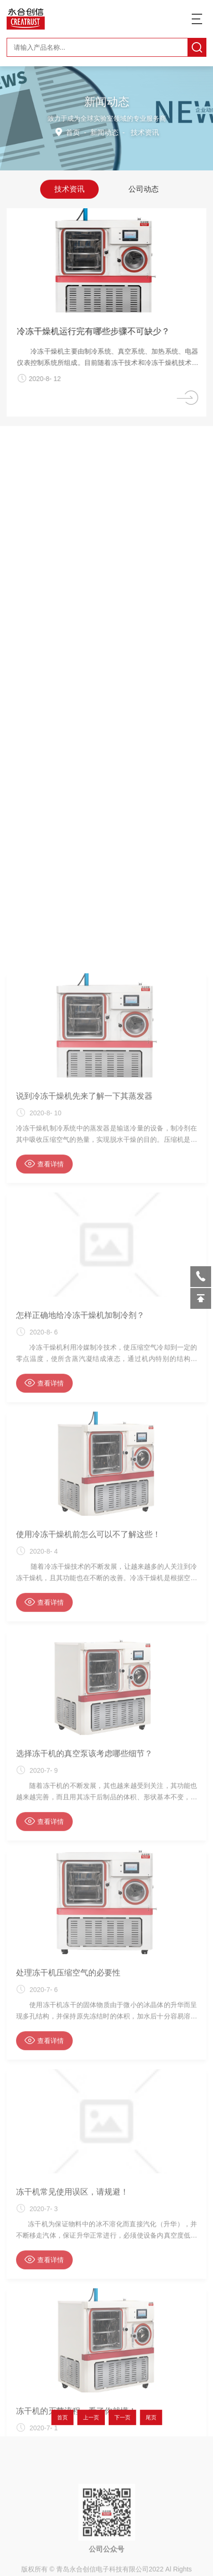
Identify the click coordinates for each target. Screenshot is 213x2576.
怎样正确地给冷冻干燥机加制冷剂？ (80, 1803)
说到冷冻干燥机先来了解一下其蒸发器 (84, 1584)
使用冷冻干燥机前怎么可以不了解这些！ (88, 2022)
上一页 (94, 2417)
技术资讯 (69, 188)
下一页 (118, 2417)
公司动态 (143, 188)
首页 (74, 132)
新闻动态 (104, 132)
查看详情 (44, 1652)
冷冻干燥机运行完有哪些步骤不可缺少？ (100, 331)
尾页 (141, 2417)
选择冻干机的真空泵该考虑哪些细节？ (84, 2242)
